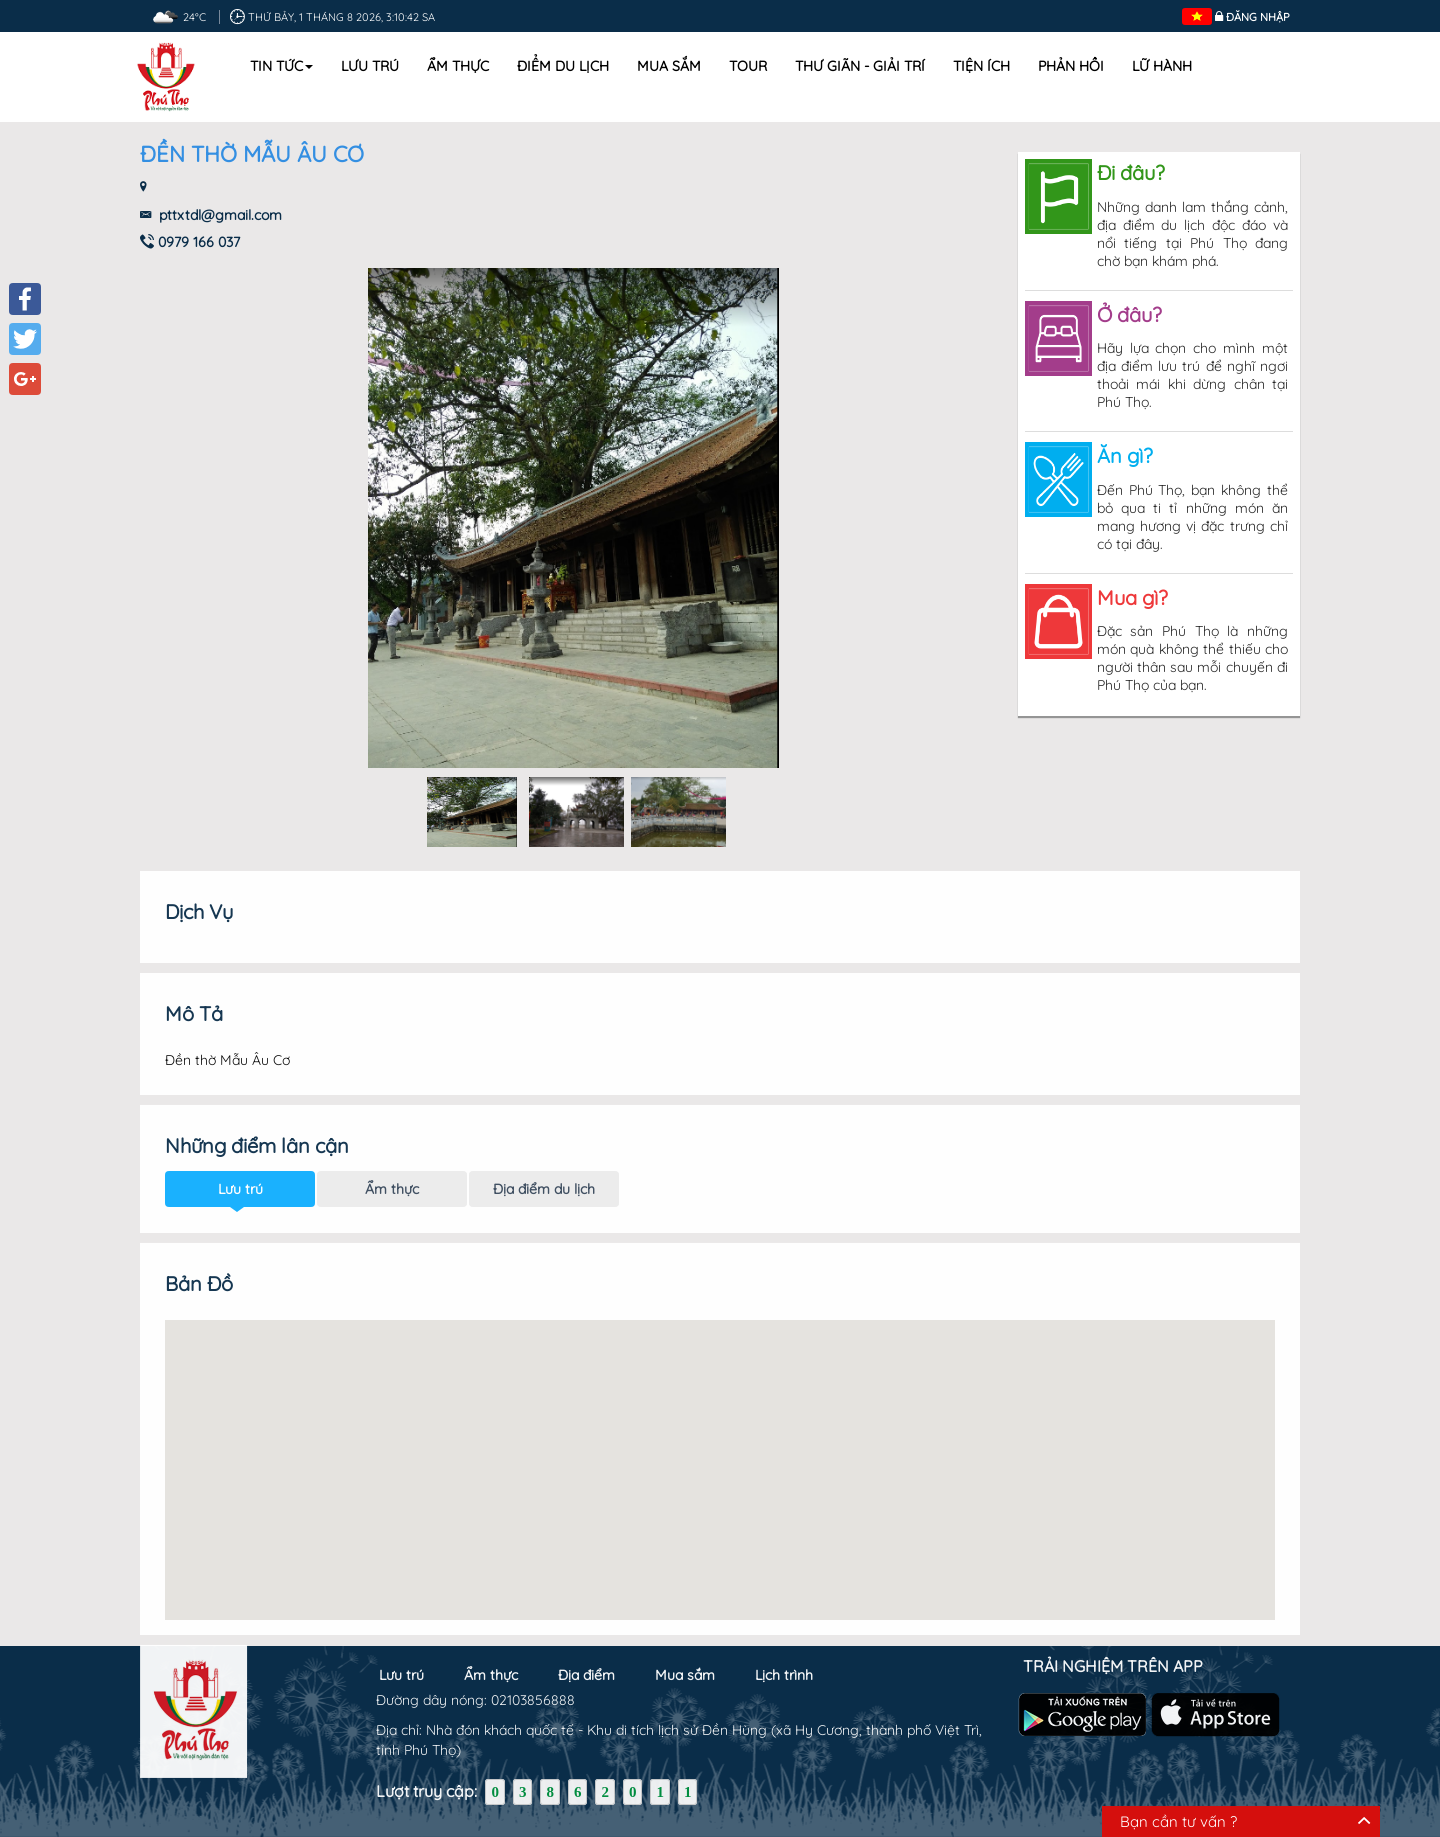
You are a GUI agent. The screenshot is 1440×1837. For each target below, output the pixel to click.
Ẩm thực (458, 66)
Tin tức (281, 66)
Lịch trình (784, 1666)
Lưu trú (370, 66)
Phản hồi (1071, 66)
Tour (748, 66)
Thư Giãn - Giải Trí (860, 66)
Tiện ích (981, 66)
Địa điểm (586, 1666)
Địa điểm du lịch (544, 1171)
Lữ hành (1162, 66)
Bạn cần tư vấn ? (1178, 1821)
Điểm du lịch (563, 66)
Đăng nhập (1258, 17)
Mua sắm (669, 66)
